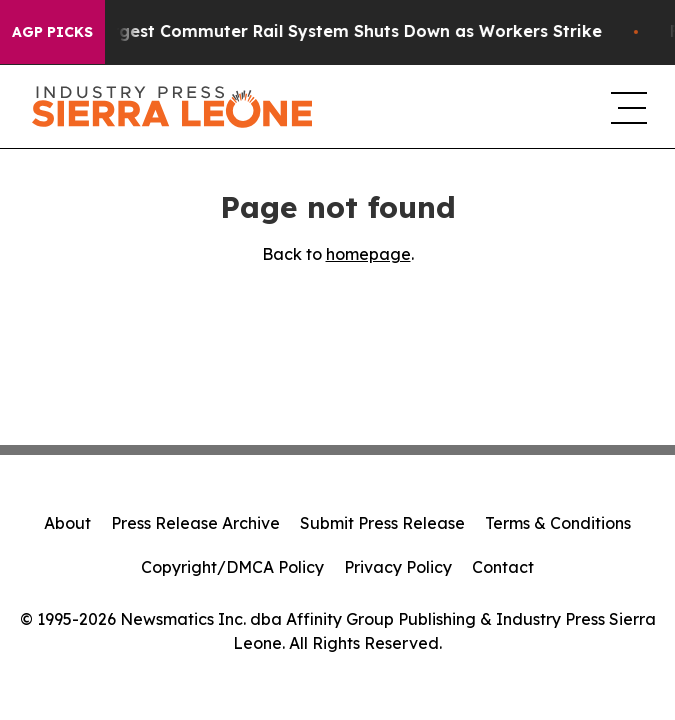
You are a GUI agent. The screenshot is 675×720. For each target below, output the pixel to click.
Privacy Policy (398, 567)
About (67, 523)
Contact (503, 567)
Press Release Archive (195, 523)
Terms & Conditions (558, 523)
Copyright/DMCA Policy (232, 567)
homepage (368, 254)
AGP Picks (52, 32)
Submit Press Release (382, 523)
